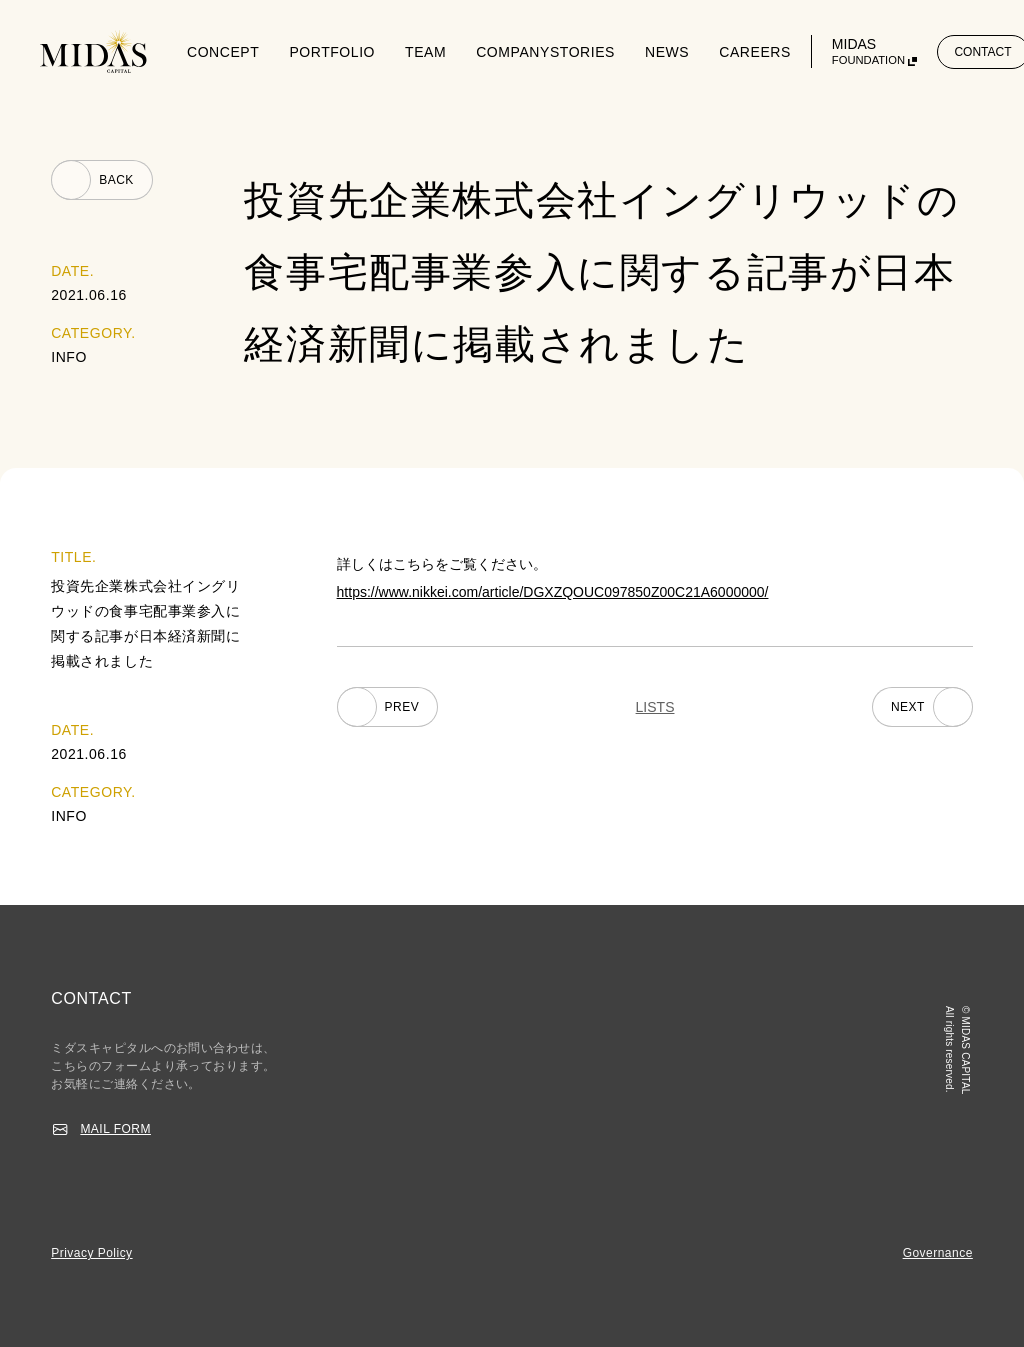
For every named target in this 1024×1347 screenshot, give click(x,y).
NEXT (908, 707)
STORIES (582, 52)
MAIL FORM (115, 1129)
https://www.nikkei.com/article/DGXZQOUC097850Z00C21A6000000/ (553, 592)
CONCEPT (223, 52)
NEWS (667, 52)
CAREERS (755, 52)
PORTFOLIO (332, 52)
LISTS (655, 707)
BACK (116, 180)
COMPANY (513, 52)
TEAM (425, 52)
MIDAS (868, 52)
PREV (402, 707)
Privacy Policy (91, 1253)
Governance (938, 1253)
